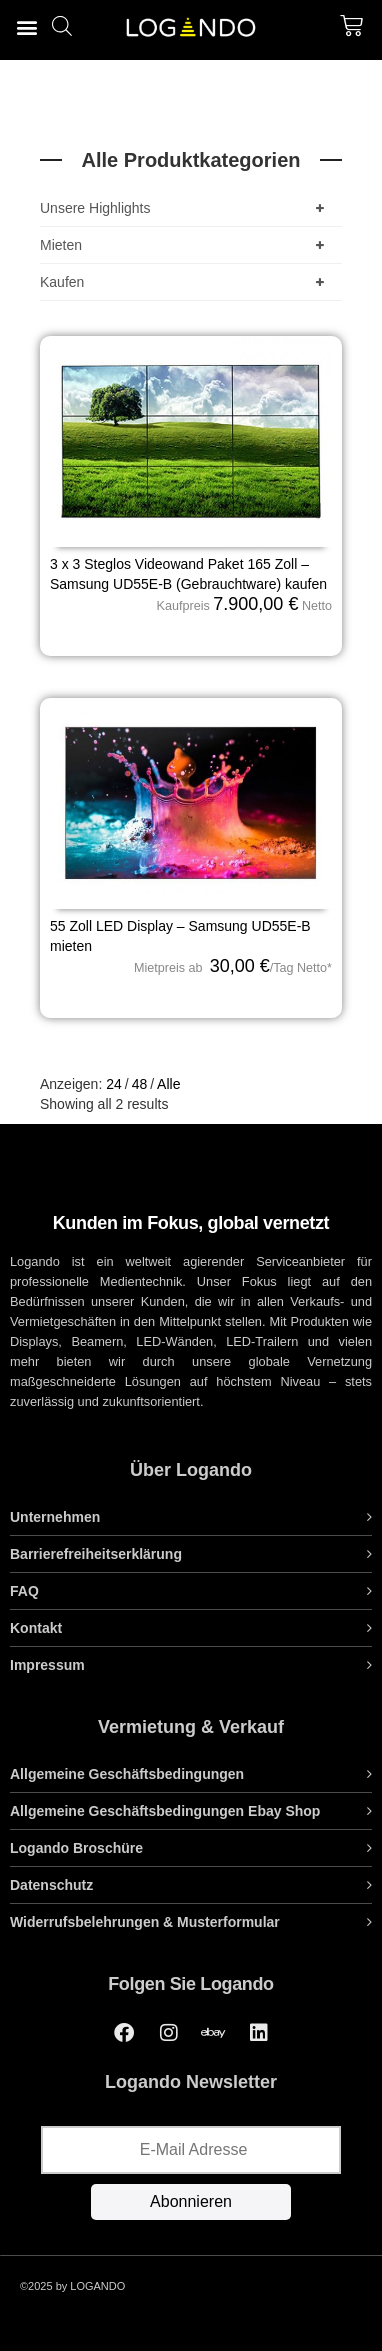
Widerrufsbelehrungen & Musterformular (145, 1922)
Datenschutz (51, 1885)
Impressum (47, 1665)
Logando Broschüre (76, 1848)
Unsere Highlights (186, 208)
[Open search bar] (62, 25)
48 (140, 1084)
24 (114, 1084)
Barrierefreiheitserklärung (96, 1554)
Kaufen (186, 282)
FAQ (24, 1591)
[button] (26, 26)
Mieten (186, 245)
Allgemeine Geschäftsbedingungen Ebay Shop (165, 1811)
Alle (168, 1084)
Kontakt (36, 1628)
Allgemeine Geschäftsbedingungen (127, 1774)
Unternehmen (55, 1517)
